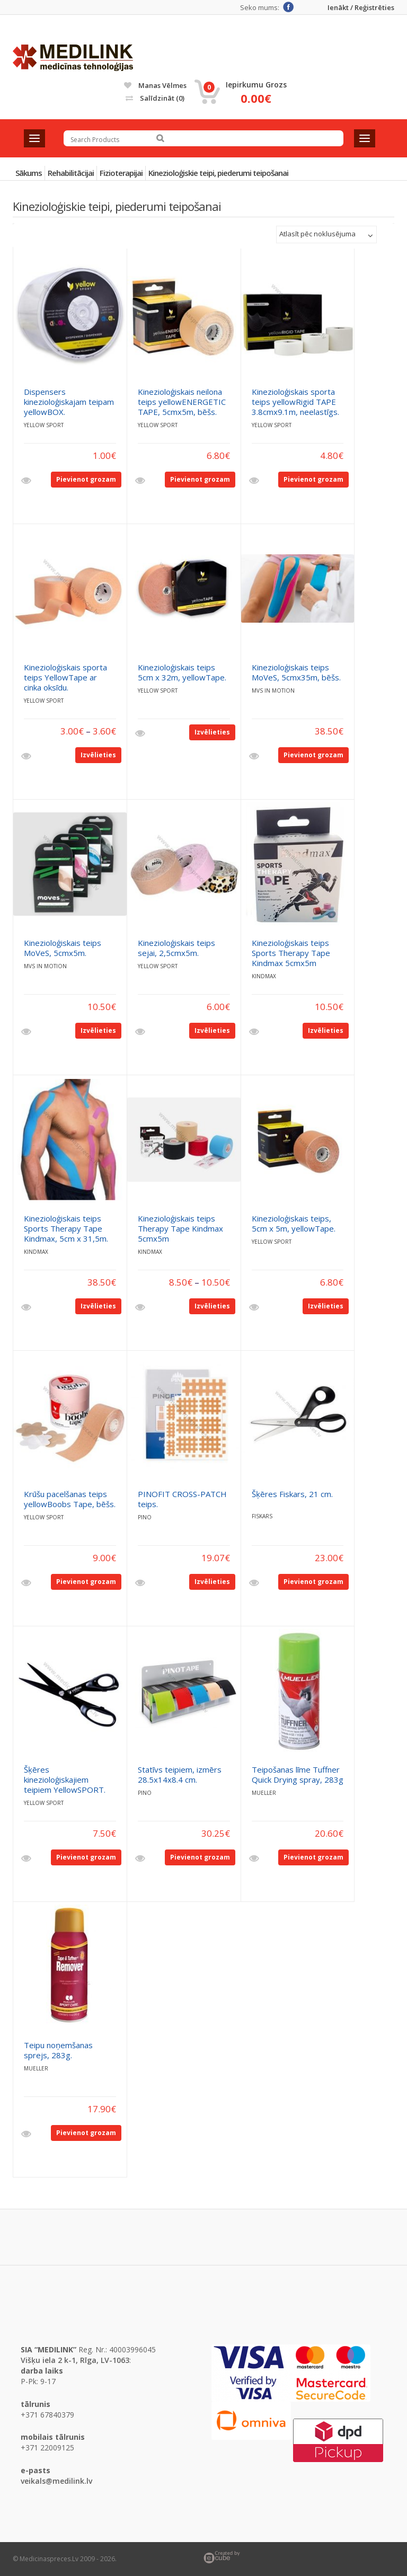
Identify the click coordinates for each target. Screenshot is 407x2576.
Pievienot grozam (86, 479)
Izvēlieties (98, 754)
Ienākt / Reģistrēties (361, 8)
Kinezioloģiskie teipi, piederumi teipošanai (218, 172)
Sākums (28, 172)
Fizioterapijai (121, 172)
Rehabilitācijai (71, 172)
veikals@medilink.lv (56, 2481)
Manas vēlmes (155, 85)
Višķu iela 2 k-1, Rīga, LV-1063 (75, 2360)
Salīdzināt (155, 98)
